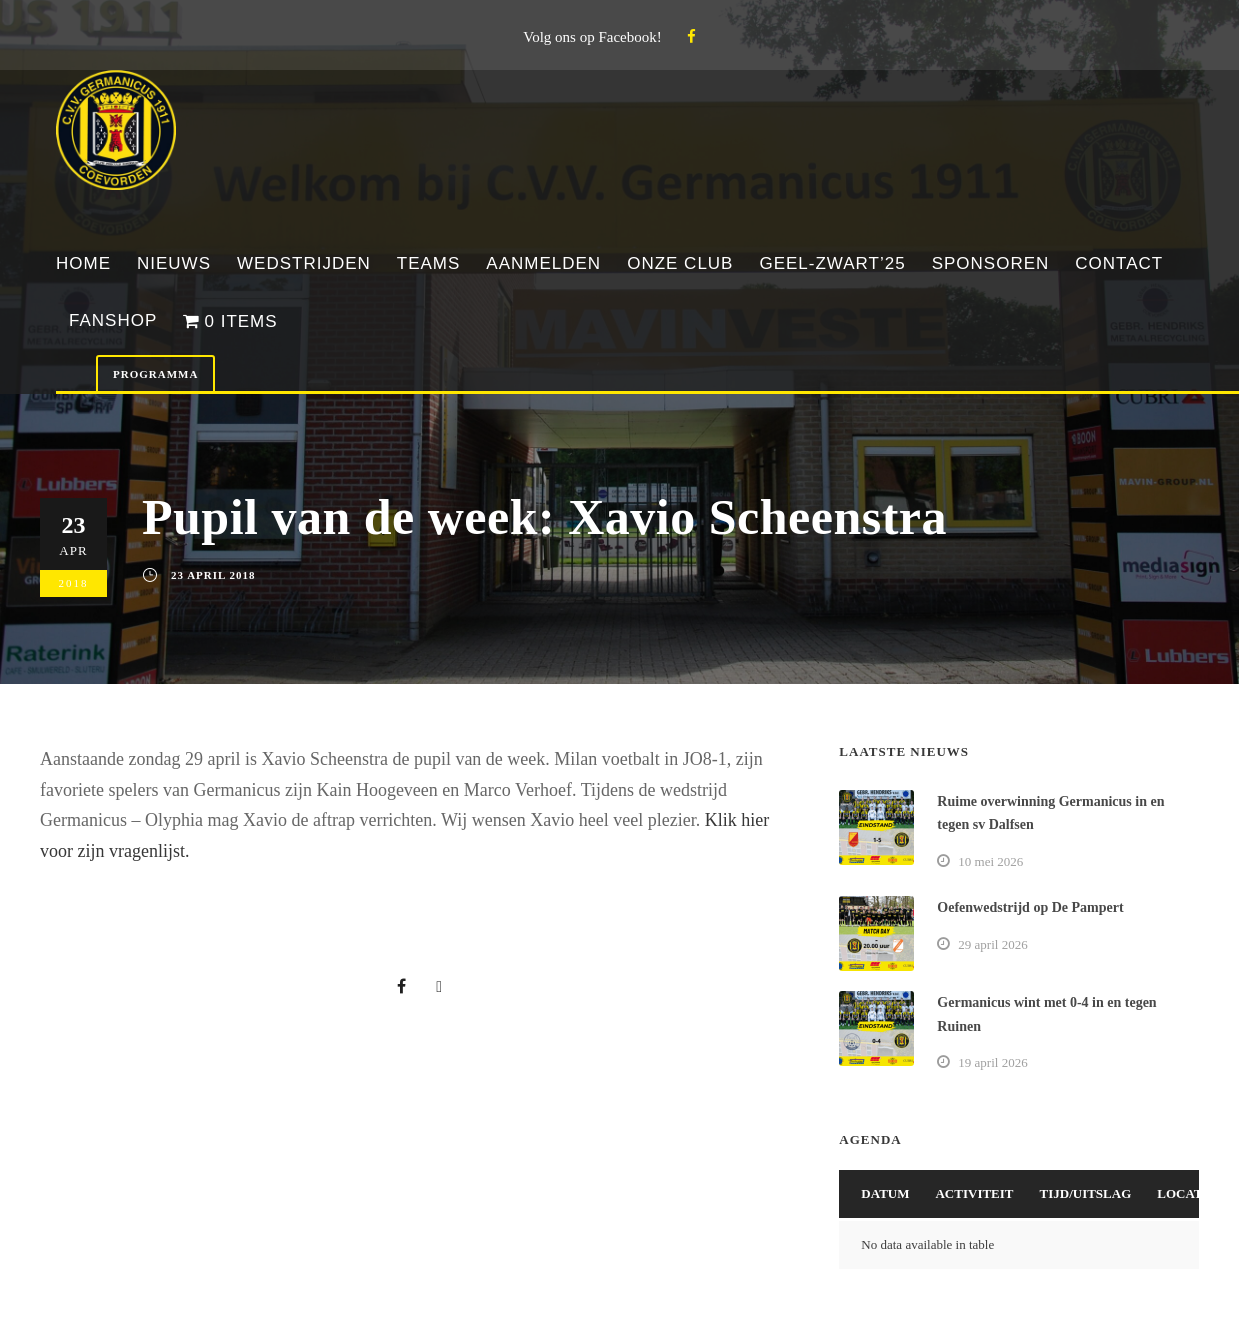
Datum (885, 1193)
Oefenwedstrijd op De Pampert (1030, 907)
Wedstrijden (304, 263)
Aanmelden (543, 263)
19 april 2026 (992, 1062)
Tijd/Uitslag (1086, 1193)
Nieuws (174, 263)
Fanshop (113, 320)
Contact (1119, 263)
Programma (155, 374)
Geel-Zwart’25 (832, 263)
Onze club (680, 263)
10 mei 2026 (990, 861)
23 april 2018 (213, 575)
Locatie (1186, 1193)
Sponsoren (991, 263)
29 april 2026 (992, 944)
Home (83, 263)
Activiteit (974, 1193)
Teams (429, 263)
